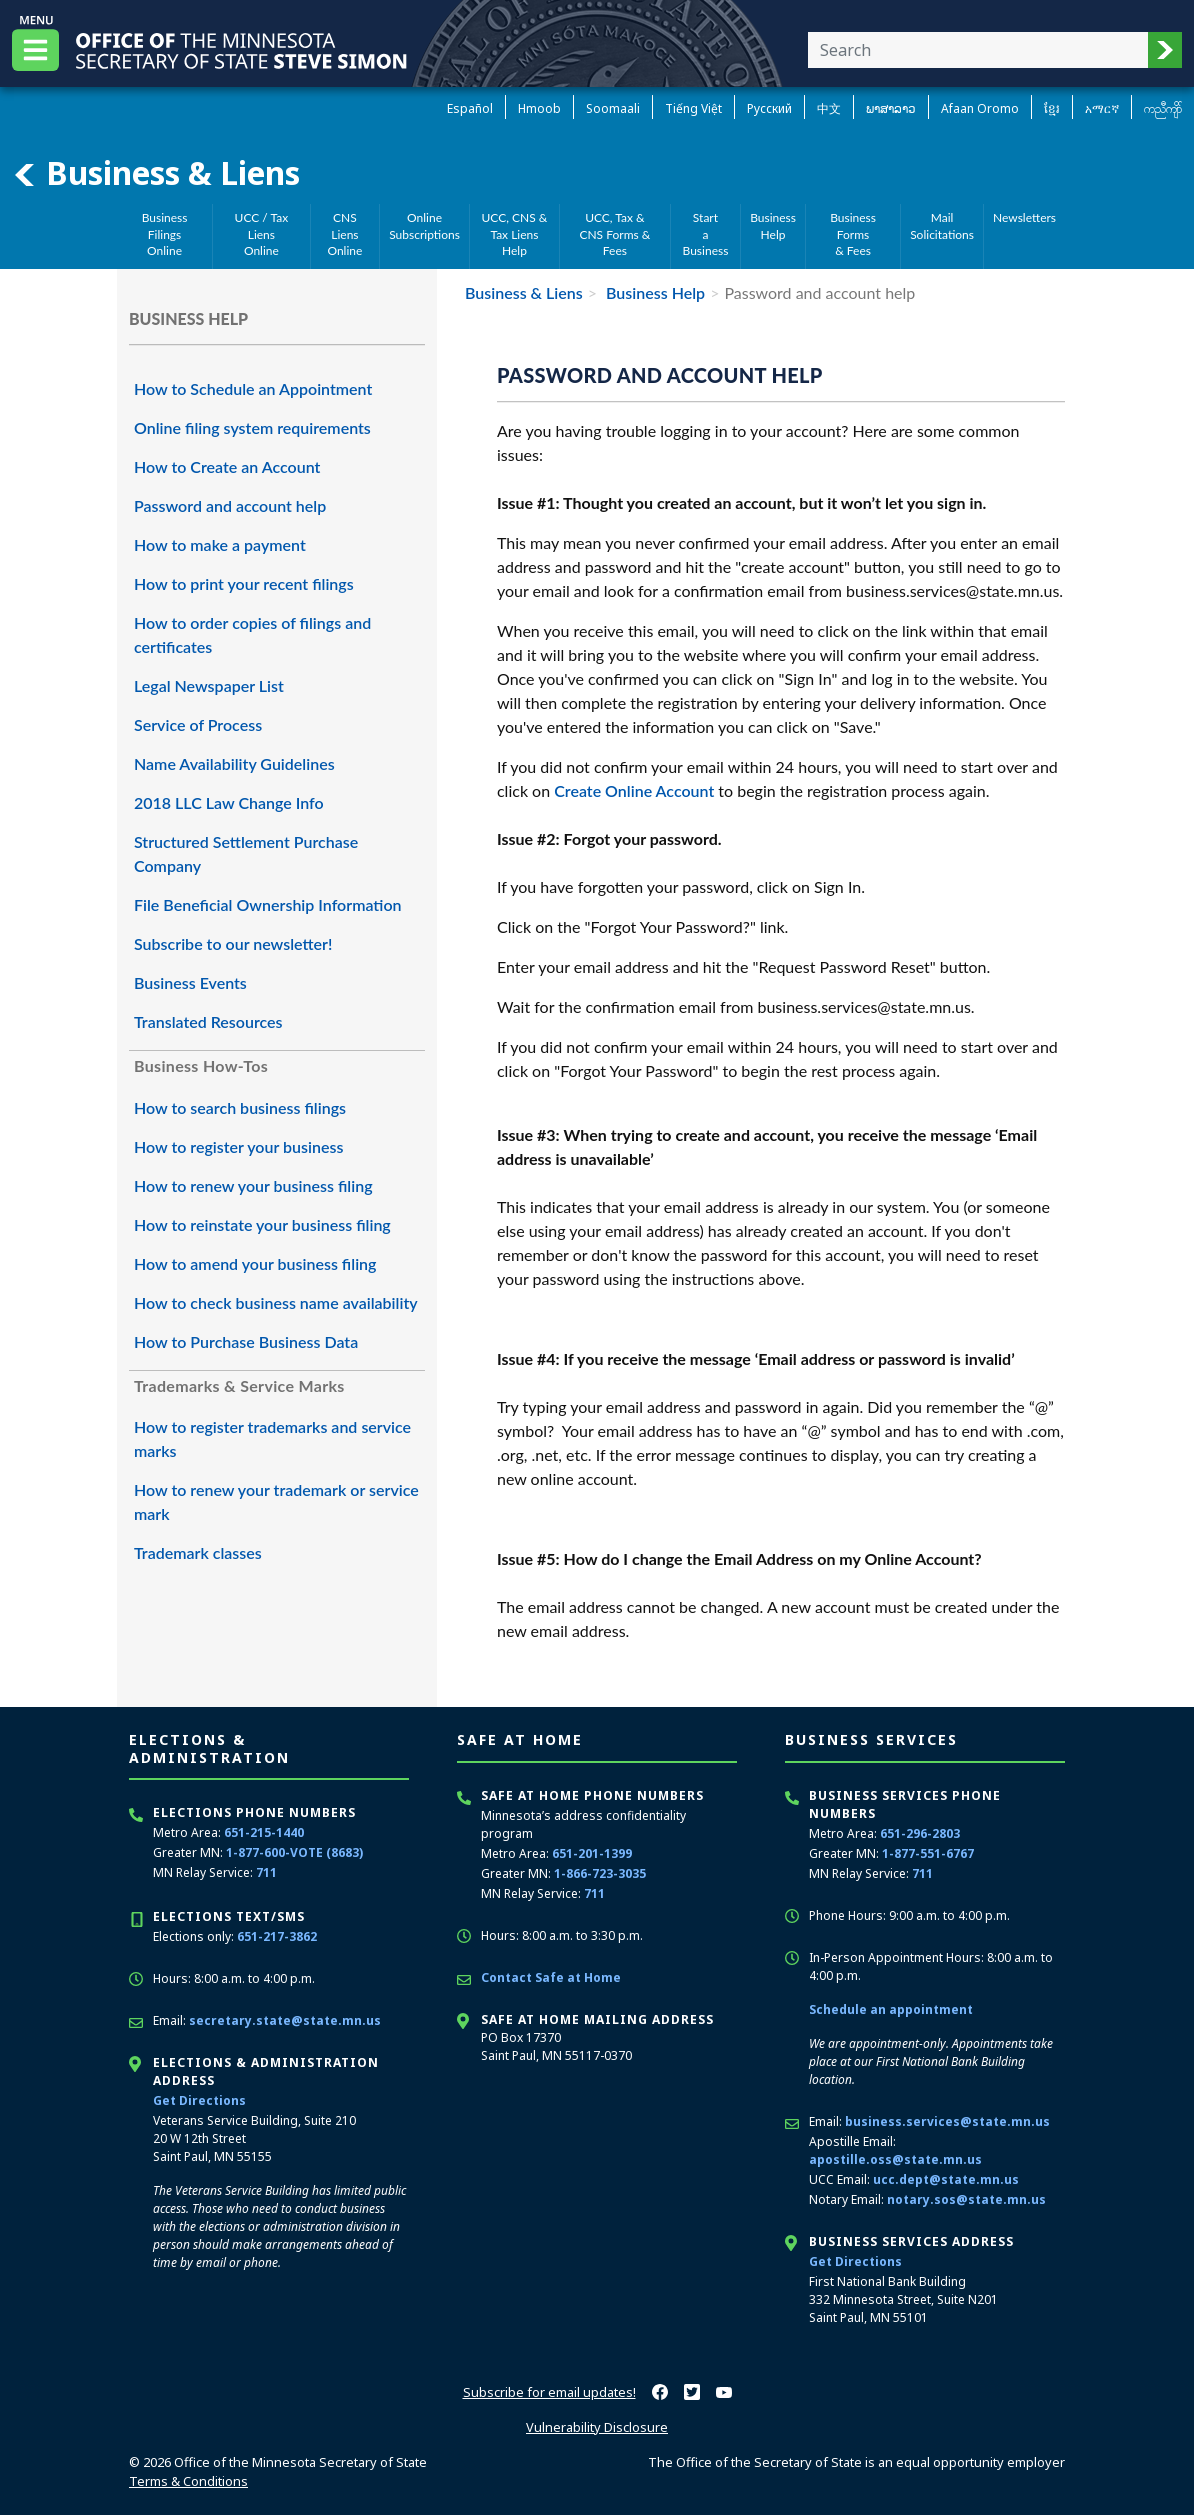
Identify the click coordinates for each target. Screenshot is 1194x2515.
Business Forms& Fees (853, 234)
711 (266, 1872)
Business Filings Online (165, 234)
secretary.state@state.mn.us (285, 2020)
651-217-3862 (277, 1936)
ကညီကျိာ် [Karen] (1163, 108)
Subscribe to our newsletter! (233, 943)
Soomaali (613, 108)
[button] (1165, 50)
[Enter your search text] (978, 50)
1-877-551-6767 (928, 1853)
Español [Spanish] (470, 108)
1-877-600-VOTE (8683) (294, 1852)
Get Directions (199, 2100)
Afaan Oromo (980, 108)
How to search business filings (240, 1107)
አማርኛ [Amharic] (1102, 108)
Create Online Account (634, 790)
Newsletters (1024, 217)
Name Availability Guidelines (234, 763)
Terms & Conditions (188, 2481)
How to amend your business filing (255, 1263)
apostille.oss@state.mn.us (895, 2159)
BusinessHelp (773, 226)
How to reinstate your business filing (262, 1224)
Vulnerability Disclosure (597, 2427)
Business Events (190, 982)
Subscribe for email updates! (549, 2392)
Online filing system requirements (252, 427)
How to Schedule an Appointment (253, 388)
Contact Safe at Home (551, 1977)
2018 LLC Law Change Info (229, 802)
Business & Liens (156, 173)
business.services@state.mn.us (947, 2121)
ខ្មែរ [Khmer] (1052, 108)
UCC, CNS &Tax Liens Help (515, 234)
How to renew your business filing (253, 1185)
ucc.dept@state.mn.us (946, 2179)
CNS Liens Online (344, 234)
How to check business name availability (276, 1302)
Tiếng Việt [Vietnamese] (693, 108)
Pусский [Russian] (769, 108)
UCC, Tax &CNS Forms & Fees (614, 234)
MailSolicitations (942, 226)
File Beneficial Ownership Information (268, 904)
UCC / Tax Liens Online (262, 234)
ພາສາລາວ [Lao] (891, 108)
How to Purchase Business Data (246, 1341)
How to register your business (238, 1146)
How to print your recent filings (244, 583)
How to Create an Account (227, 466)
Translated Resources (208, 1021)
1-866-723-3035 (600, 1873)
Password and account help (230, 505)
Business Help (653, 292)
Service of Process (198, 724)
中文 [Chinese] (829, 108)
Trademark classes (198, 1552)
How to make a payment (220, 544)
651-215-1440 (264, 1832)
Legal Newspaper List (209, 685)
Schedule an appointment (891, 2009)
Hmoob (539, 108)
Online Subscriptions (424, 226)
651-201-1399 (592, 1853)
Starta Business (706, 234)
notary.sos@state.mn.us (966, 2199)
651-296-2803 (920, 1833)
